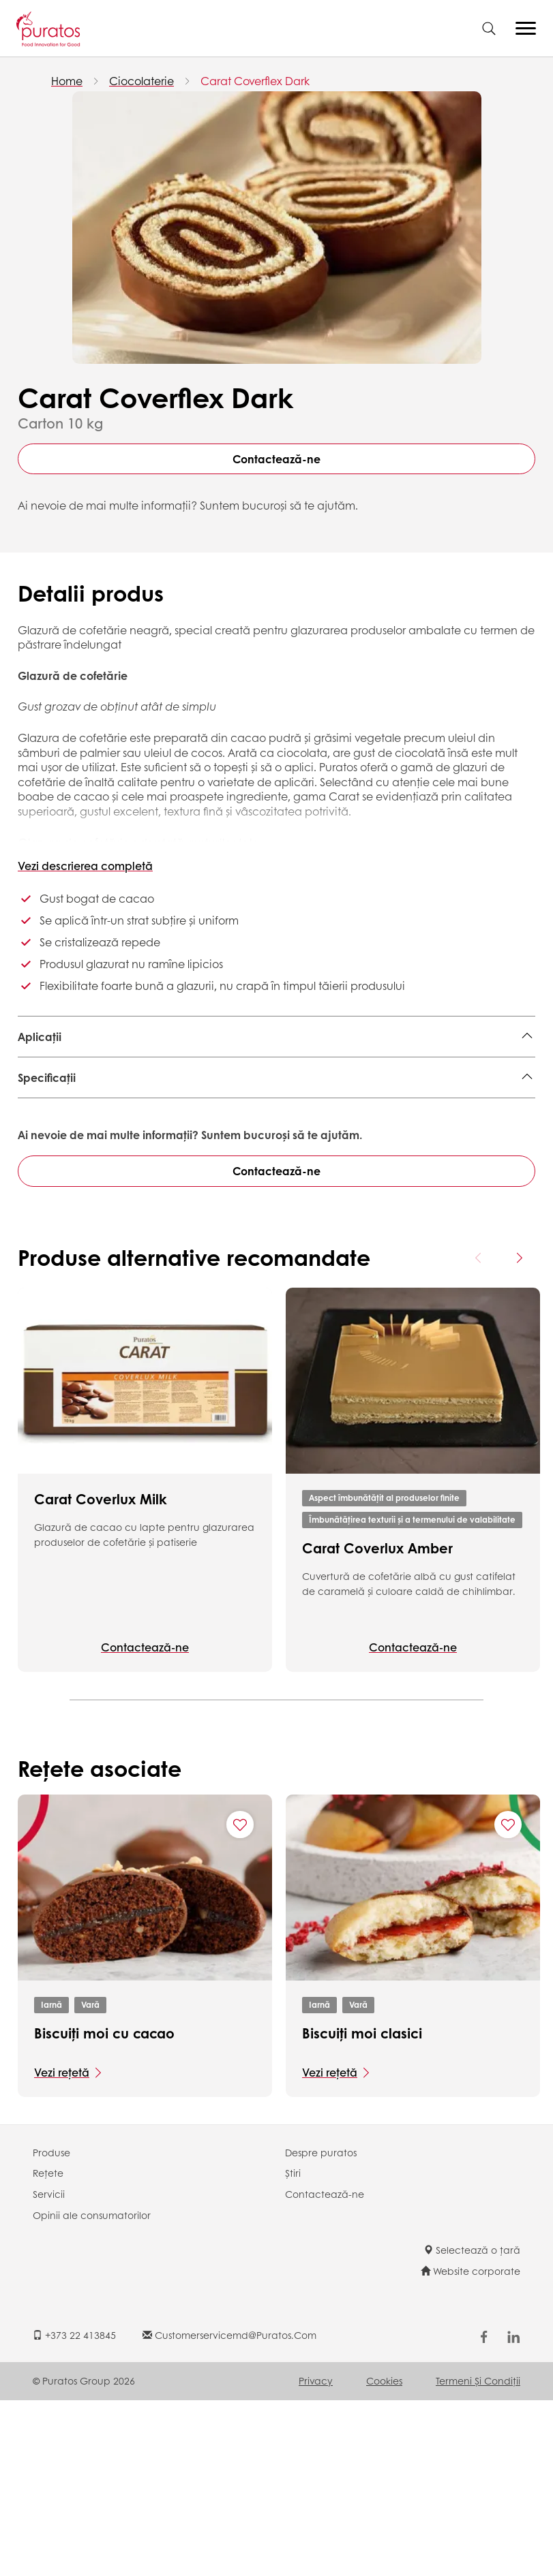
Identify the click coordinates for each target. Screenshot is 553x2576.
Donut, (35, 1090)
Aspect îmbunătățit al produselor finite (384, 1673)
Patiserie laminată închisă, (126, 1090)
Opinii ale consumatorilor (92, 2390)
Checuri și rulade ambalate (361, 1090)
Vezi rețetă (61, 2248)
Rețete (48, 2349)
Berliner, (191, 1070)
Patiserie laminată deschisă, (92, 1070)
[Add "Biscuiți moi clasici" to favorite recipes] (508, 2000)
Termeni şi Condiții (478, 2556)
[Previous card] (478, 1433)
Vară (90, 2180)
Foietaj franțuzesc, (264, 1070)
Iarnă (51, 2180)
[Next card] (519, 1433)
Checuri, (486, 1070)
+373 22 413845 (74, 2511)
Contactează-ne (276, 459)
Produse (51, 2328)
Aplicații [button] (39, 1036)
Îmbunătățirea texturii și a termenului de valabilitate (412, 1695)
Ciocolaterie (141, 81)
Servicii (49, 2370)
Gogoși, (263, 1090)
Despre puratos (321, 2328)
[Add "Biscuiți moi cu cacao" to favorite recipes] (240, 2000)
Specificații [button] (47, 1147)
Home (67, 81)
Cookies (384, 2556)
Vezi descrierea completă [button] (85, 865)
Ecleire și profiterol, (411, 1070)
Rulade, (219, 1090)
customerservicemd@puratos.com (229, 2511)
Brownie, (337, 1070)
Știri (293, 2349)
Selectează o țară (471, 2425)
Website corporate (470, 2447)
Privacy (316, 2556)
